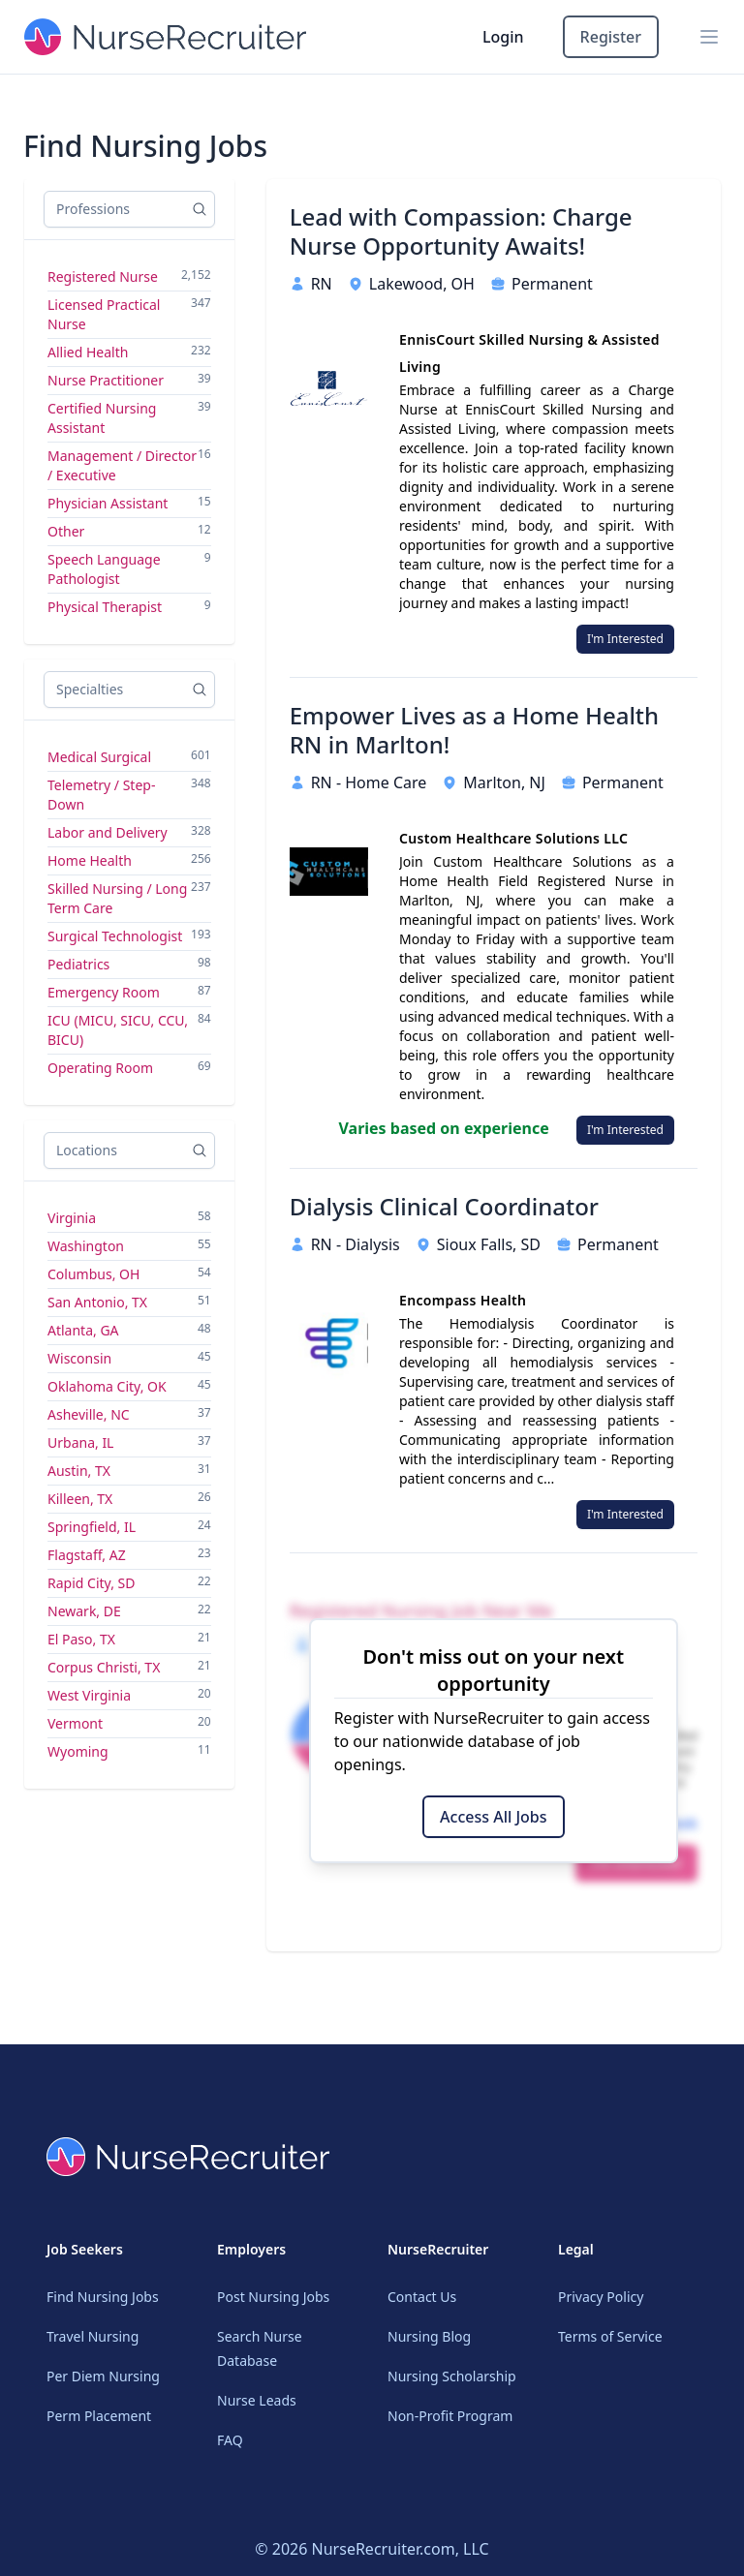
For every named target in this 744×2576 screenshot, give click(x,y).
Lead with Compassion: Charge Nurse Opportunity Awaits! (461, 231)
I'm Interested (625, 638)
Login (503, 36)
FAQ (230, 2440)
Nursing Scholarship (452, 2376)
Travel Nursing (92, 2336)
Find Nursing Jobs (102, 2296)
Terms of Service (610, 2336)
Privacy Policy (600, 2296)
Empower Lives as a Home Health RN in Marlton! (474, 730)
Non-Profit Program (450, 2416)
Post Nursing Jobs (273, 2296)
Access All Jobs (493, 1816)
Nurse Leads (256, 2400)
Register (610, 36)
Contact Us (422, 2296)
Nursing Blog (429, 2336)
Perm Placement (98, 2416)
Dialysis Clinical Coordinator (444, 1206)
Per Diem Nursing (103, 2376)
